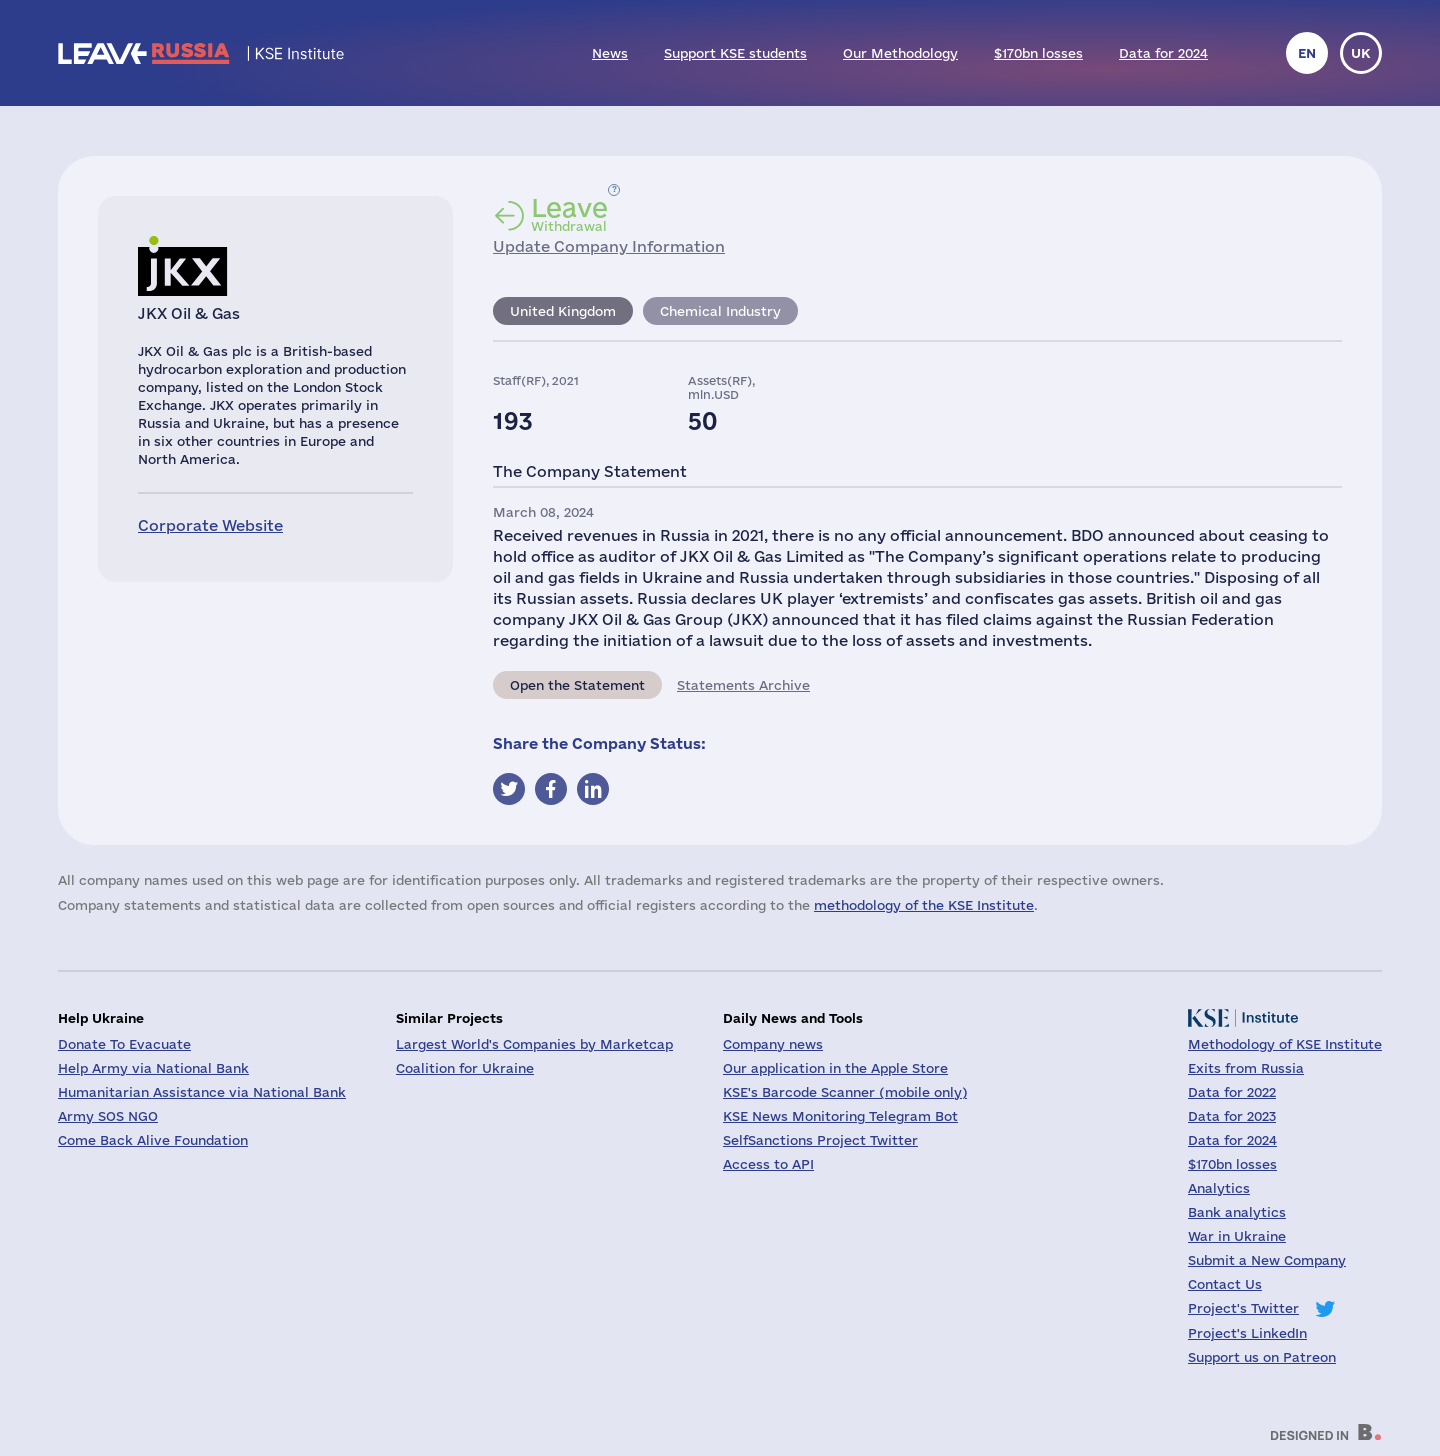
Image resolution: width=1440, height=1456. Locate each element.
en (1307, 53)
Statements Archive (743, 685)
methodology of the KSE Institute (924, 905)
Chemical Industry (720, 311)
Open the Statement (577, 685)
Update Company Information (609, 246)
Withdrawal (569, 214)
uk (1361, 53)
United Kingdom (563, 311)
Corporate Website (210, 525)
